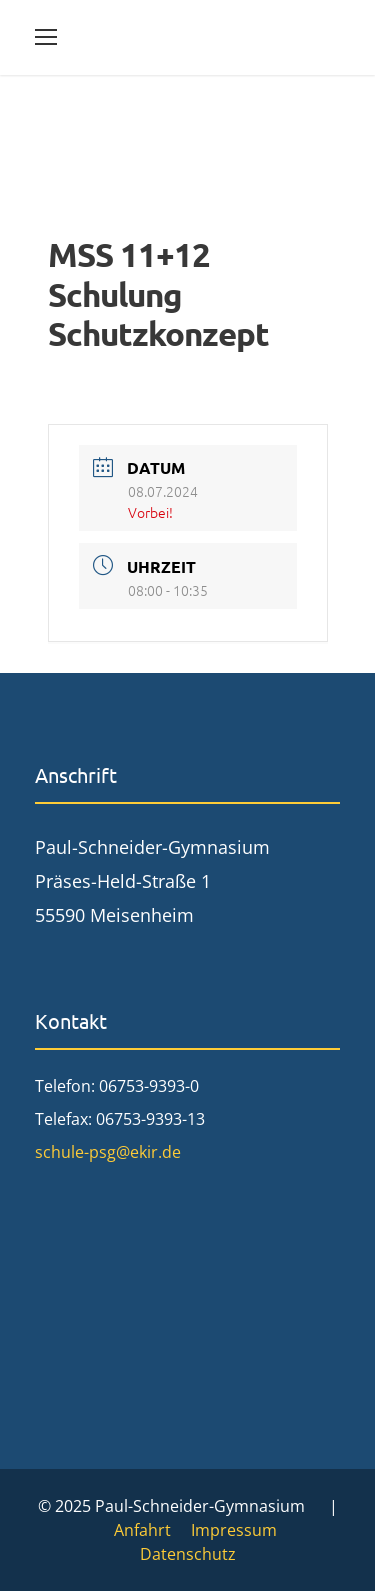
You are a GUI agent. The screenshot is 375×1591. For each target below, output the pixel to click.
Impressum (234, 1530)
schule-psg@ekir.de (108, 1152)
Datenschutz (188, 1554)
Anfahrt (142, 1530)
